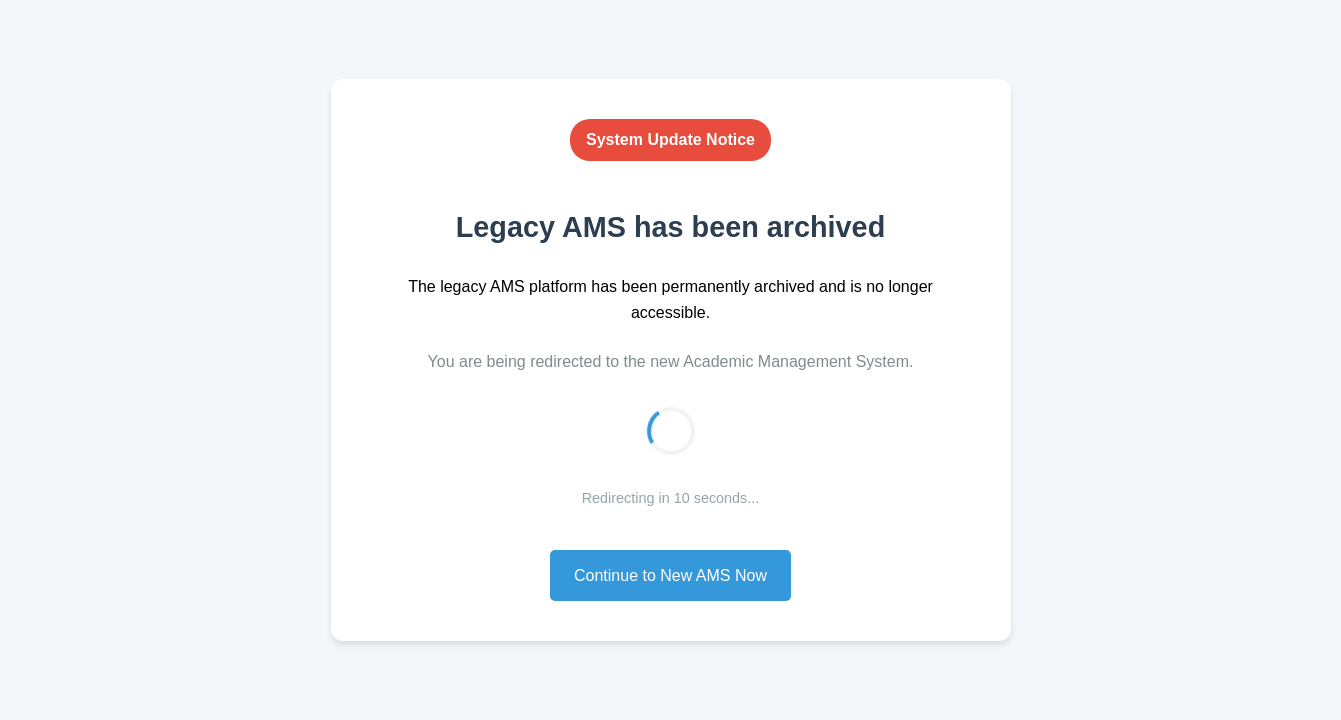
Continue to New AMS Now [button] (670, 575)
